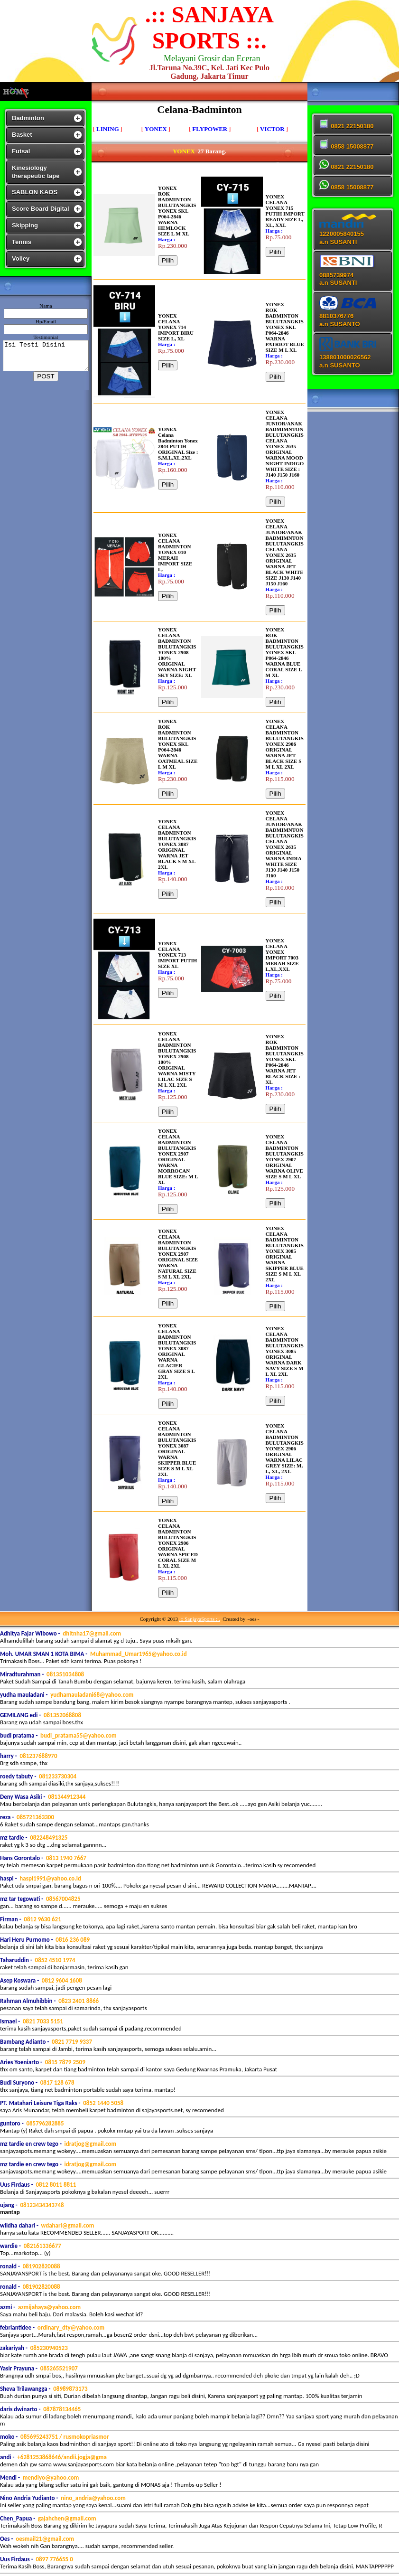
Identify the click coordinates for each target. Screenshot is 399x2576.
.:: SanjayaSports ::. (199, 1619)
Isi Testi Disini (47, 355)
